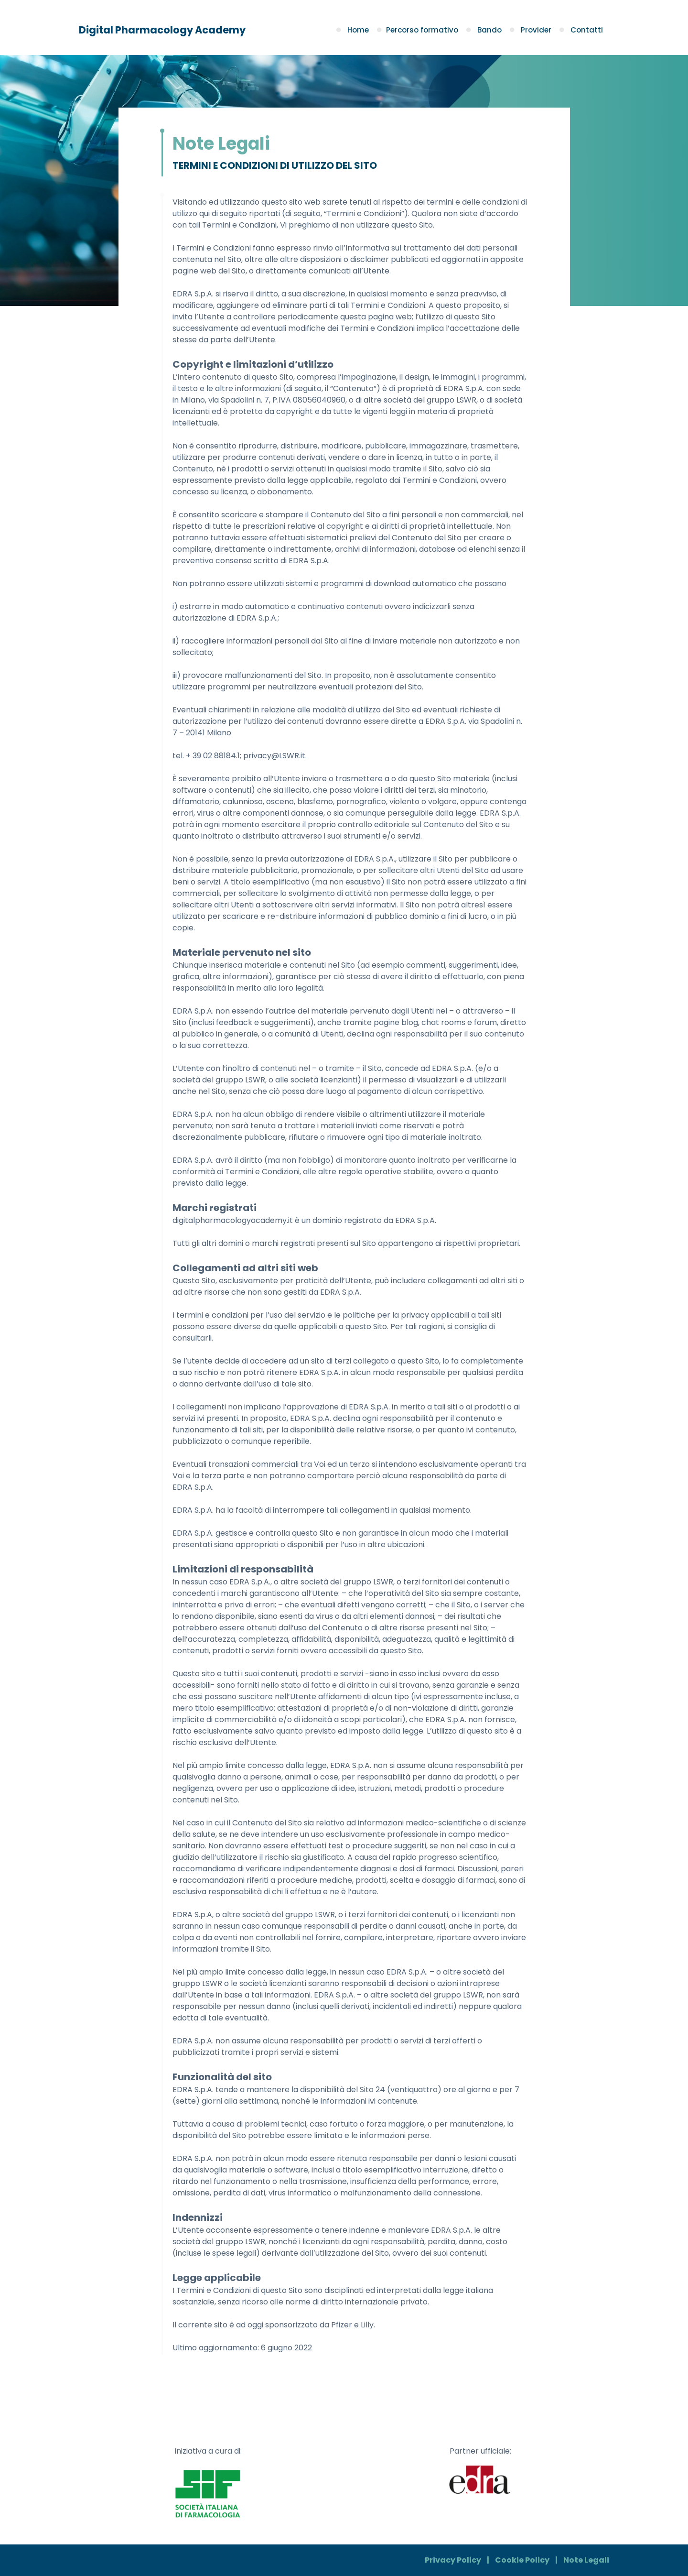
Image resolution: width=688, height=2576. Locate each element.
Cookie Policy (522, 2559)
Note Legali (586, 2559)
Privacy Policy (453, 2559)
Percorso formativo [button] (418, 30)
